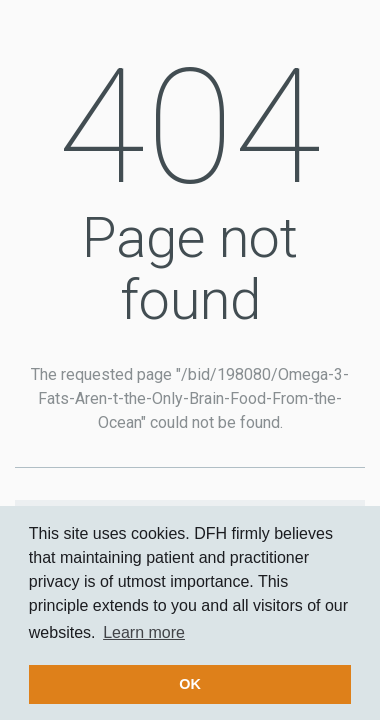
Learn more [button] (144, 632)
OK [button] (190, 684)
